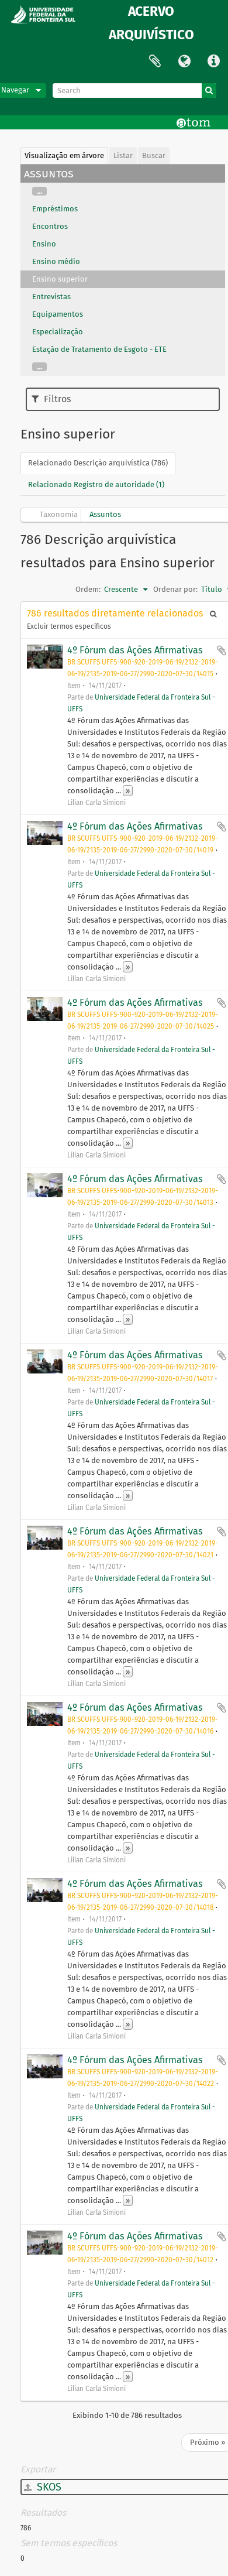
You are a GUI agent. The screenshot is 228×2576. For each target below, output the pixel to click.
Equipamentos (57, 314)
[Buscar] (209, 90)
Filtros (51, 399)
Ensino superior (60, 279)
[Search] (134, 90)
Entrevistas (51, 296)
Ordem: (88, 589)
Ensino (44, 243)
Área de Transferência (155, 61)
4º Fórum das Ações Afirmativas (135, 650)
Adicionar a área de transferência (221, 650)
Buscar (153, 155)
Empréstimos (55, 208)
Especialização (57, 331)
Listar (123, 155)
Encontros (50, 226)
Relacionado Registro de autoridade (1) (96, 484)
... (39, 191)
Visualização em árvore (64, 155)
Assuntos (105, 514)
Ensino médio (56, 261)
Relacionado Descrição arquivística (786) (98, 462)
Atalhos (213, 61)
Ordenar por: (175, 589)
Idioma (184, 61)
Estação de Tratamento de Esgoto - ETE (99, 349)
